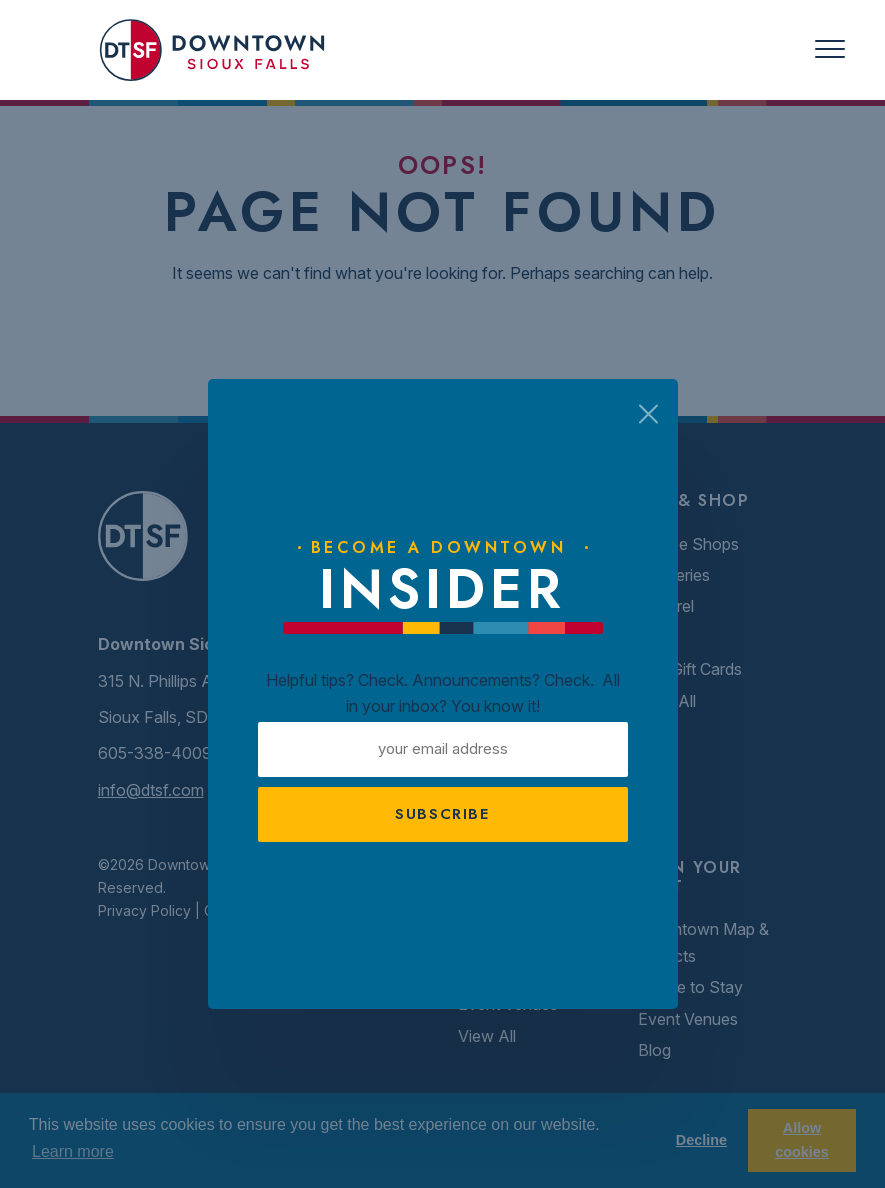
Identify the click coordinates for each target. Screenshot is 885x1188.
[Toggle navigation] (830, 49)
